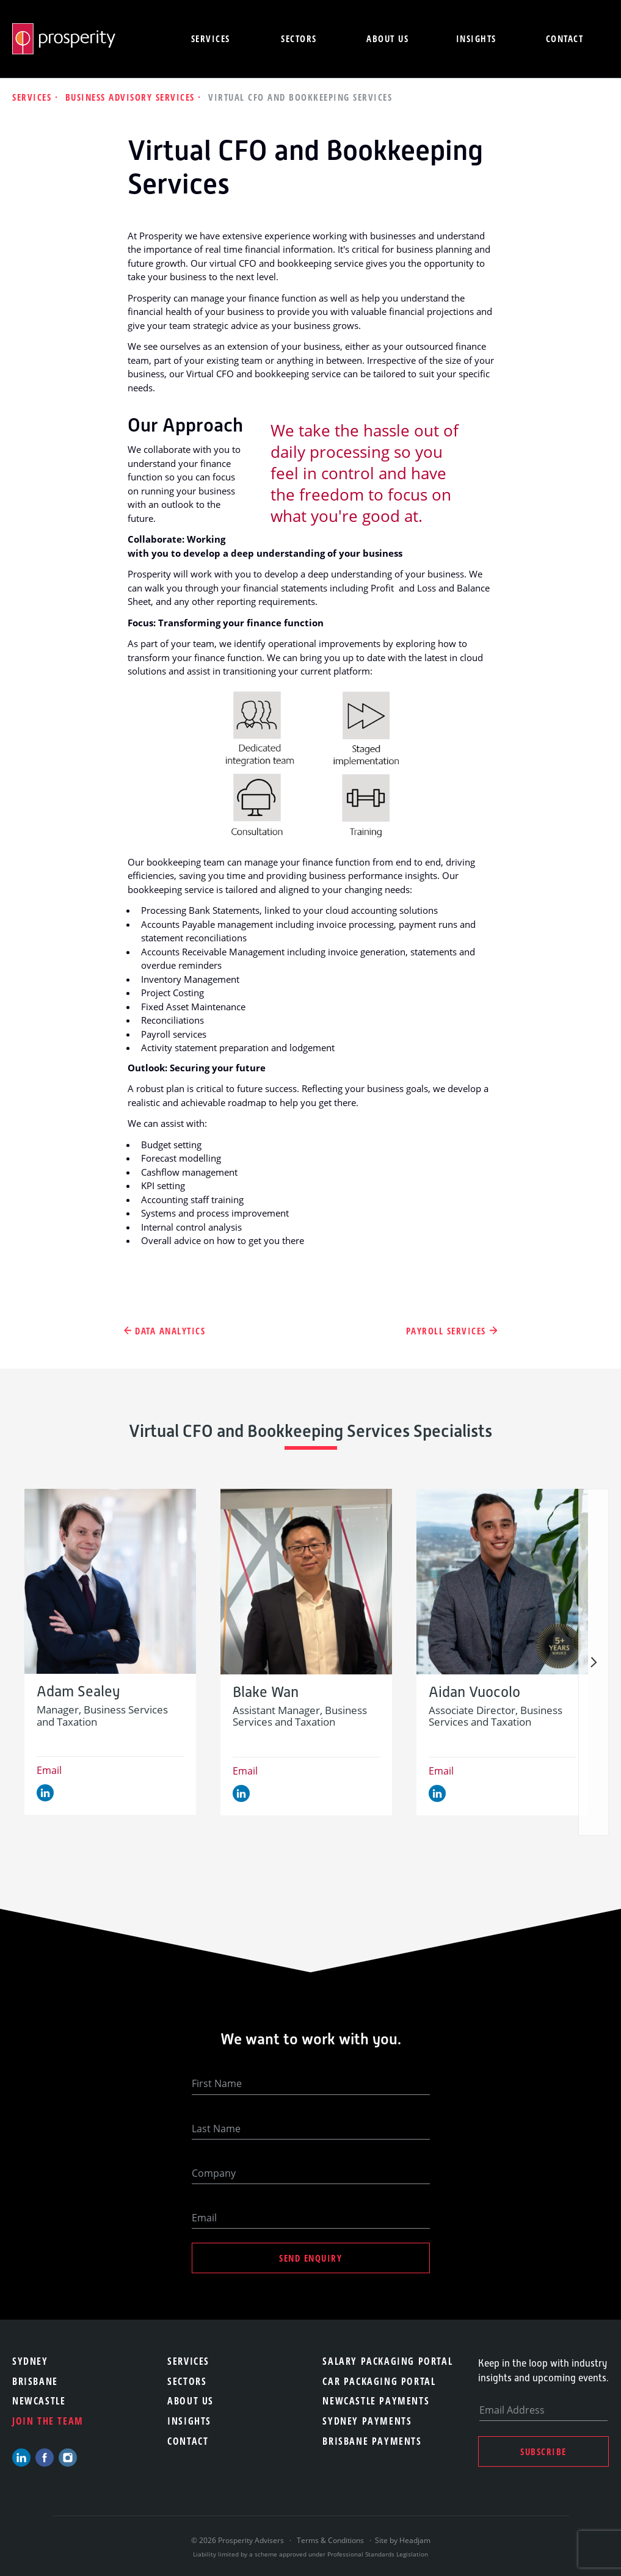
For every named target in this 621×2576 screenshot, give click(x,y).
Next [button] (593, 1662)
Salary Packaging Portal (387, 2361)
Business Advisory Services (131, 97)
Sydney (30, 2361)
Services (210, 38)
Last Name (216, 2128)
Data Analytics (170, 1331)
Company (214, 2173)
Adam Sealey (78, 1692)
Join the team (48, 2421)
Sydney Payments (367, 2421)
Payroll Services (446, 1331)
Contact (565, 38)
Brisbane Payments (371, 2441)
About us (387, 38)
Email (49, 1770)
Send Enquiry (310, 2258)
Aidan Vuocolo (474, 1692)
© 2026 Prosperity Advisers (238, 2540)
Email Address (512, 2410)
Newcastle (38, 2401)
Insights (476, 38)
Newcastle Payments (375, 2401)
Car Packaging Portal (378, 2381)
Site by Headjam (402, 2540)
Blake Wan (266, 1692)
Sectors (299, 38)
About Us (190, 2401)
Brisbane (35, 2381)
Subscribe (543, 2451)
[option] (110, 1652)
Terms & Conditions (330, 2540)
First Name (217, 2083)
